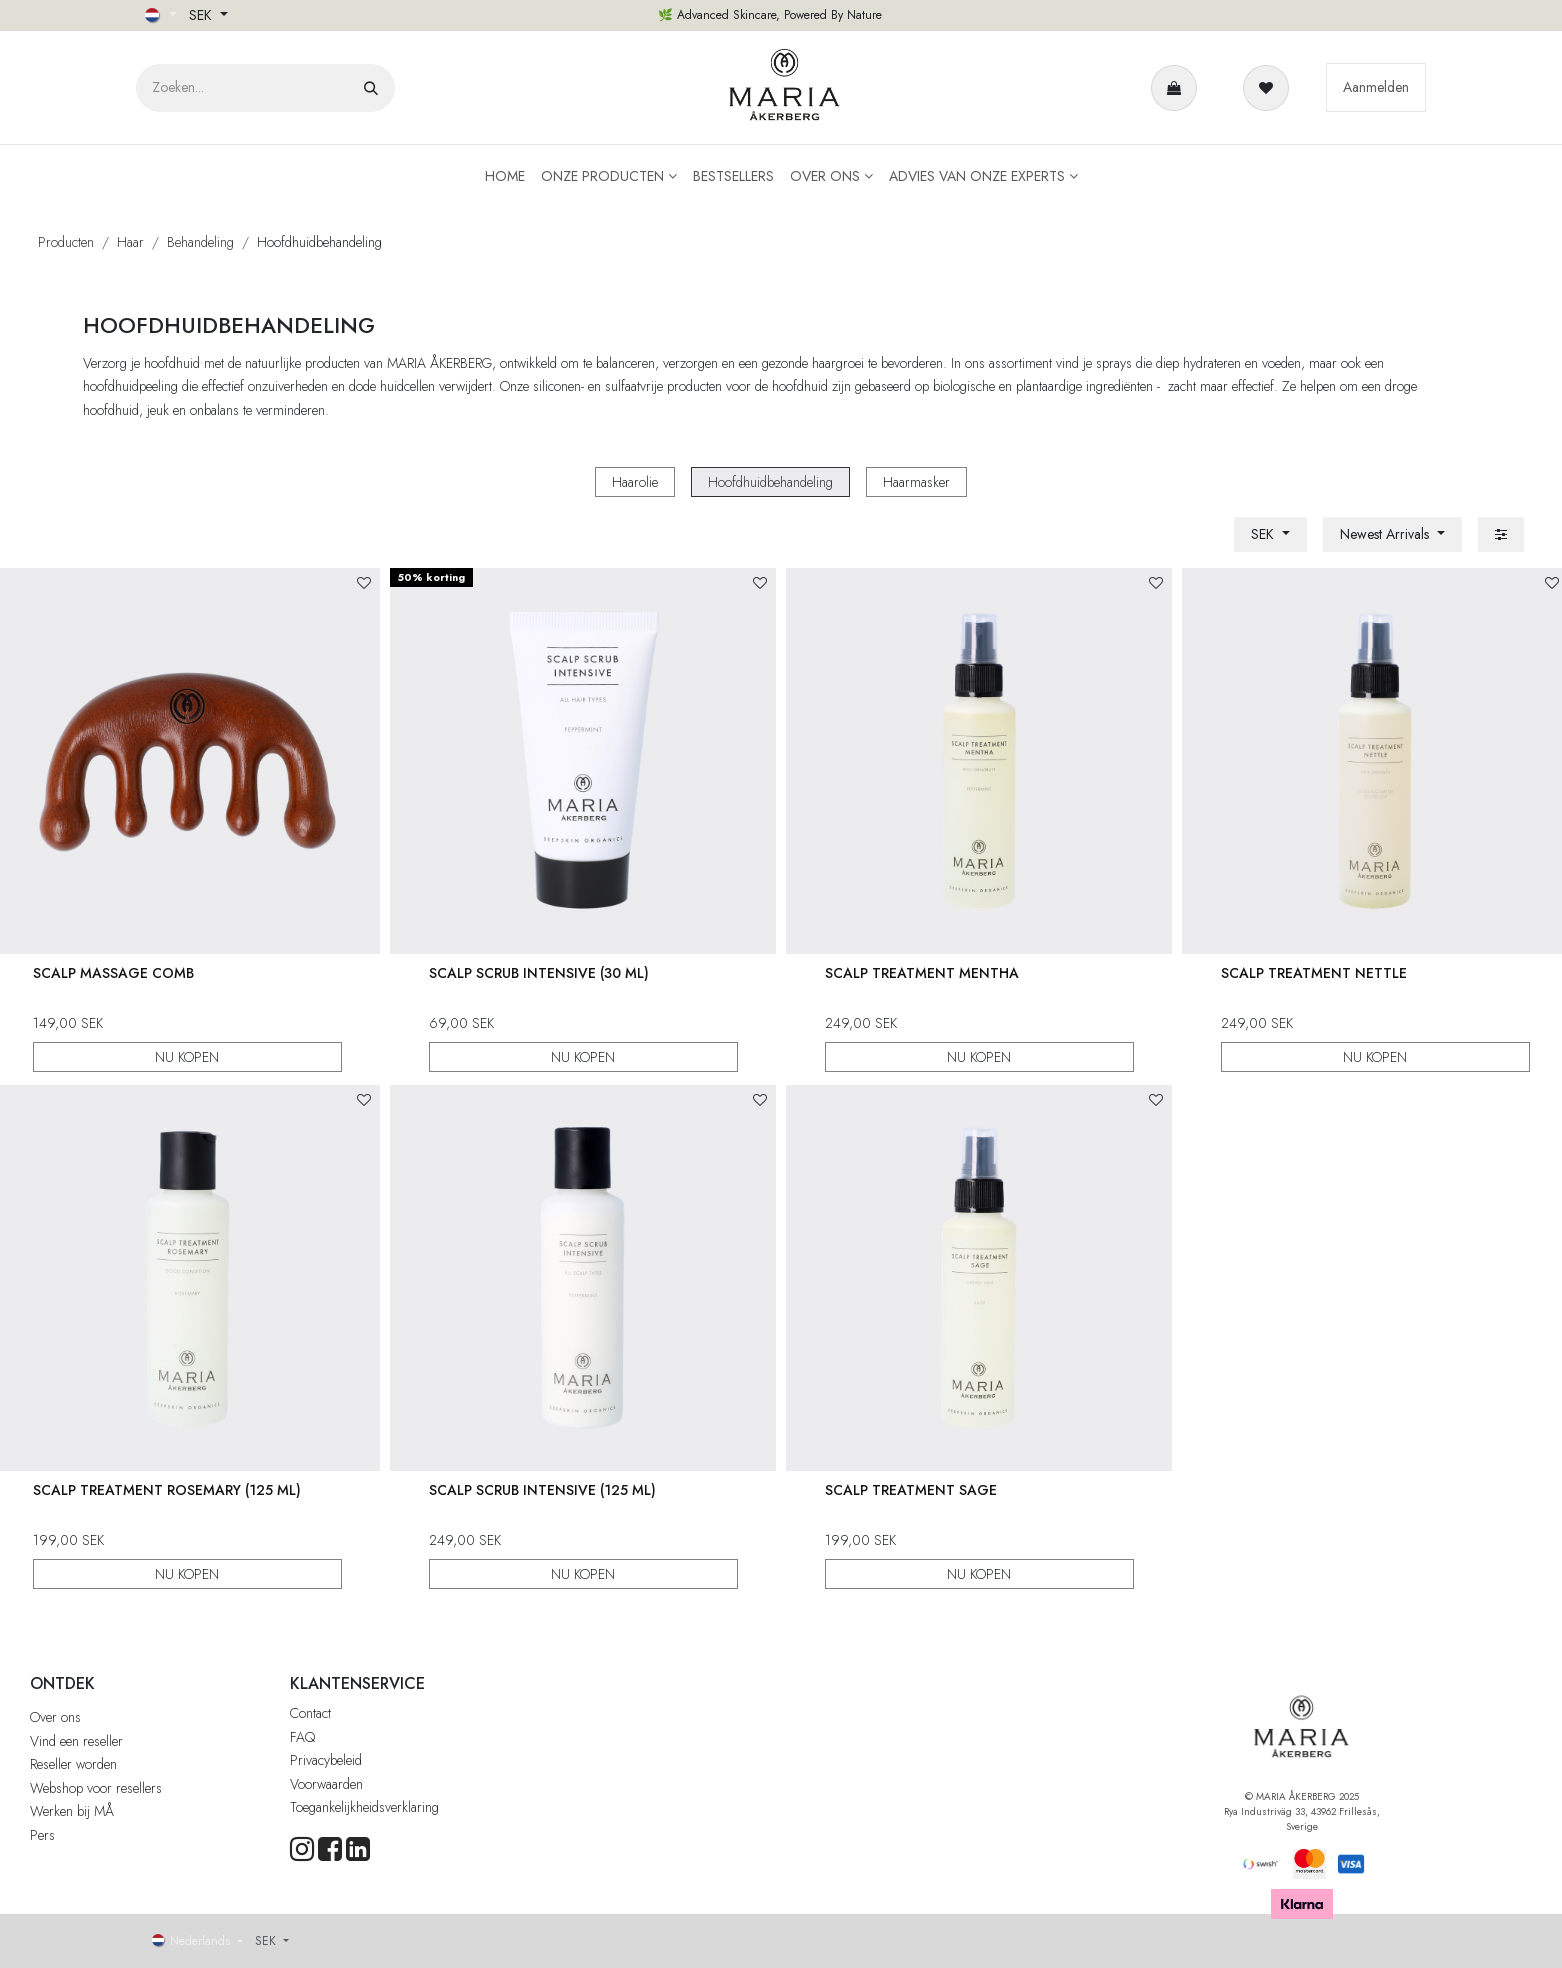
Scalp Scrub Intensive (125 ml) (542, 1489)
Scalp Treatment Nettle (1314, 973)
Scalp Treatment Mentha (922, 973)
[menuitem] (505, 176)
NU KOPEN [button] (187, 1057)
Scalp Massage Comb (112, 973)
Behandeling (200, 242)
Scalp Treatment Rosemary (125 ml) (166, 1489)
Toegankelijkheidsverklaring (364, 1807)
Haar (130, 242)
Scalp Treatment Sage (911, 1489)
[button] (1392, 534)
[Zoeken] (371, 88)
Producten (66, 242)
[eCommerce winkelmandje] (1178, 88)
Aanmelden (1376, 87)
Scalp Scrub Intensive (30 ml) (539, 973)
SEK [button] (202, 15)
